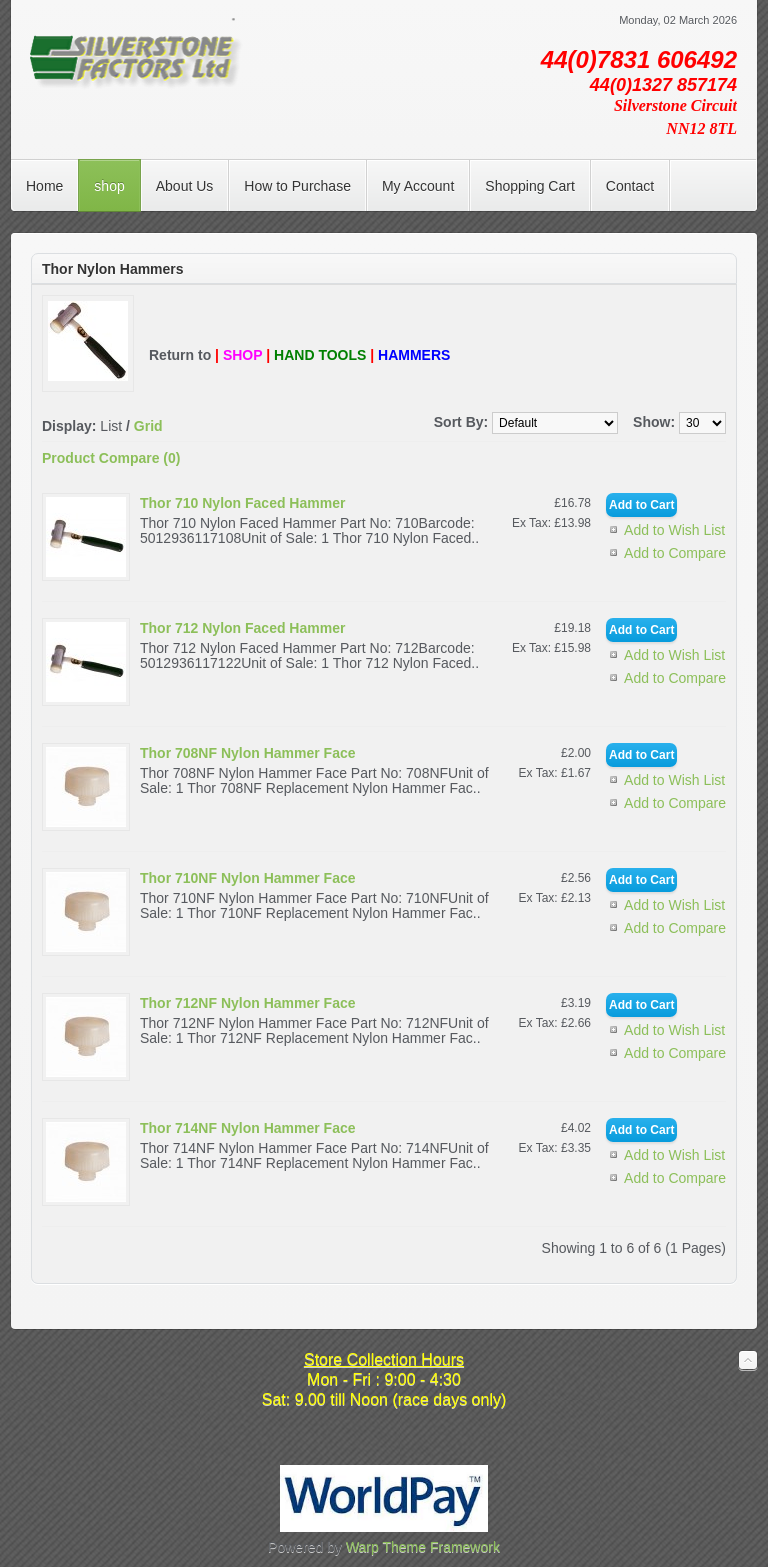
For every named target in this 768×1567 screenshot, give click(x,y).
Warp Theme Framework (423, 1547)
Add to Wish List (674, 530)
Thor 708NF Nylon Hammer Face (248, 753)
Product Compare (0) (111, 458)
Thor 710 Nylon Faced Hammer (242, 503)
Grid (148, 426)
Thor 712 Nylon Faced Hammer (242, 628)
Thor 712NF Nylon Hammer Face (248, 1003)
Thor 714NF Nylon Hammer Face (248, 1128)
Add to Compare (675, 553)
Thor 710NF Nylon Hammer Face (248, 878)
